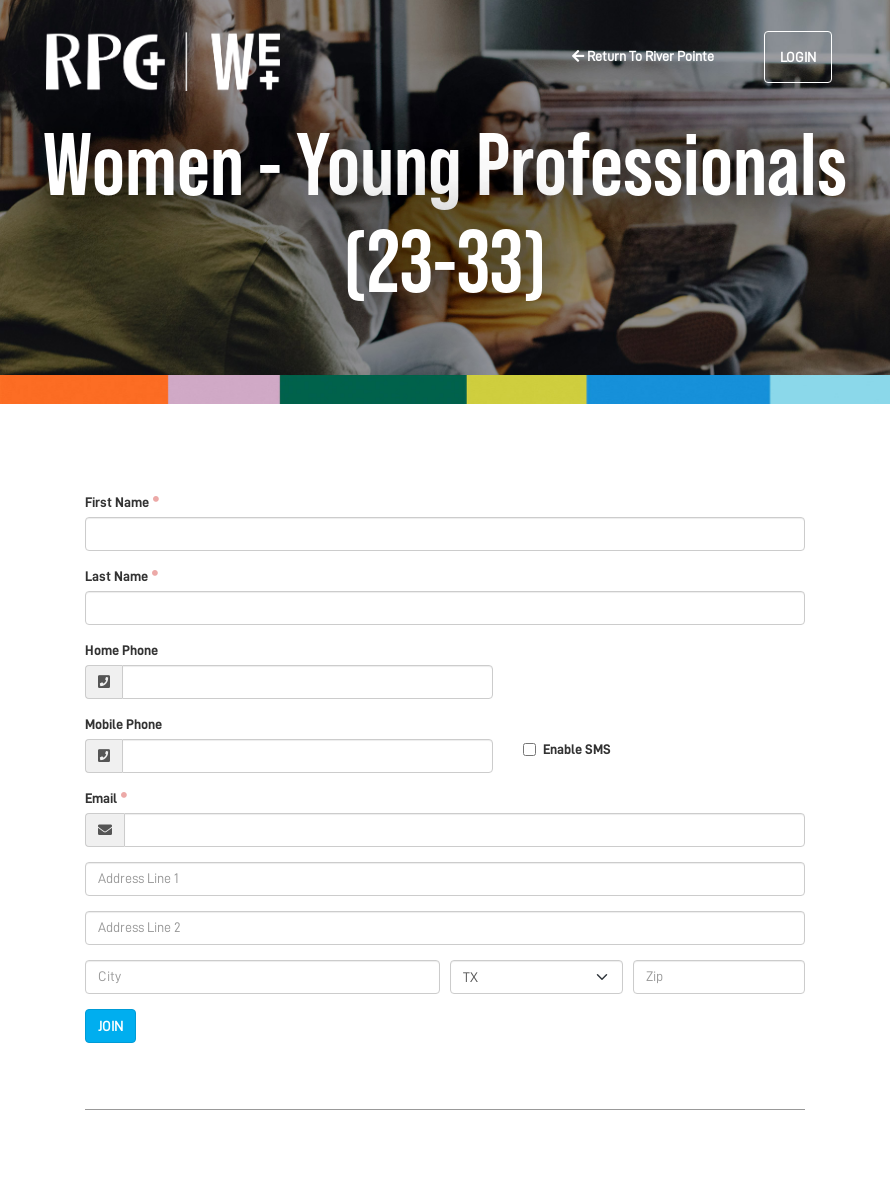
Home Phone (121, 650)
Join (110, 1026)
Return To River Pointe (643, 56)
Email (101, 798)
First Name (117, 502)
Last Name (116, 576)
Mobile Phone (123, 724)
